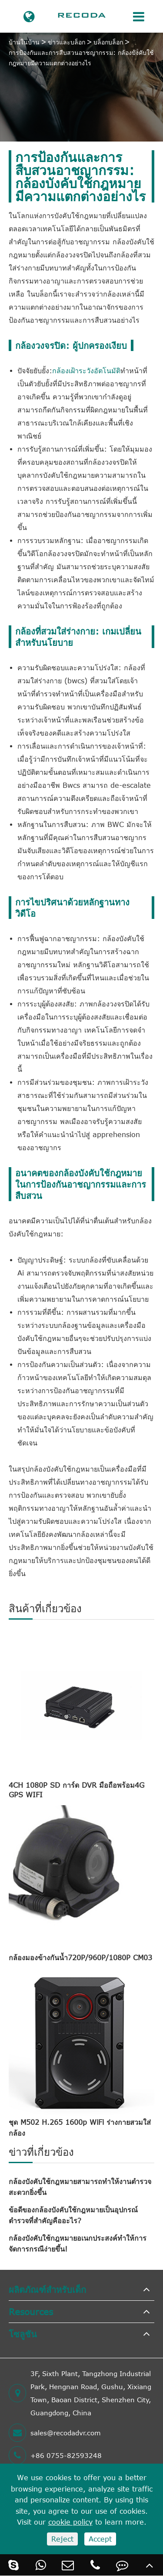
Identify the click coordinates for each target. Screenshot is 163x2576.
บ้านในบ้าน (24, 42)
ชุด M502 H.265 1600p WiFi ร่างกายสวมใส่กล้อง (80, 2127)
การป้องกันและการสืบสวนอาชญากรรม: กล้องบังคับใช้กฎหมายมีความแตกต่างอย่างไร (81, 58)
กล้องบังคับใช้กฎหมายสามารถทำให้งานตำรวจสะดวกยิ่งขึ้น (80, 2187)
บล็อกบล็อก (108, 42)
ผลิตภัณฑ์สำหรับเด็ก (47, 2289)
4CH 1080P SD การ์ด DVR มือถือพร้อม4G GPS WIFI (76, 1790)
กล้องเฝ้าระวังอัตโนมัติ (86, 371)
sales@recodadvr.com (55, 2433)
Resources (31, 2311)
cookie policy (70, 2522)
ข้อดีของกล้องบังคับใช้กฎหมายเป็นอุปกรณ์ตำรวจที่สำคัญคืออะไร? (73, 2215)
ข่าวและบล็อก (66, 42)
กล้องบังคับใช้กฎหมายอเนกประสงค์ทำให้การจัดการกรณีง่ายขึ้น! (77, 2243)
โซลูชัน (23, 2333)
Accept (100, 2539)
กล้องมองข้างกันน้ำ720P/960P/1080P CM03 (80, 1958)
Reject (62, 2539)
